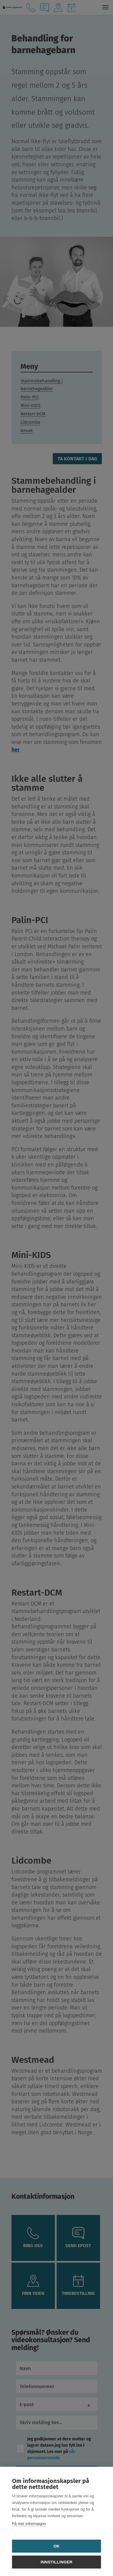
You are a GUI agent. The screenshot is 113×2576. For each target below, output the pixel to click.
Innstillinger (56, 2562)
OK (56, 2546)
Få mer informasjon (29, 2523)
